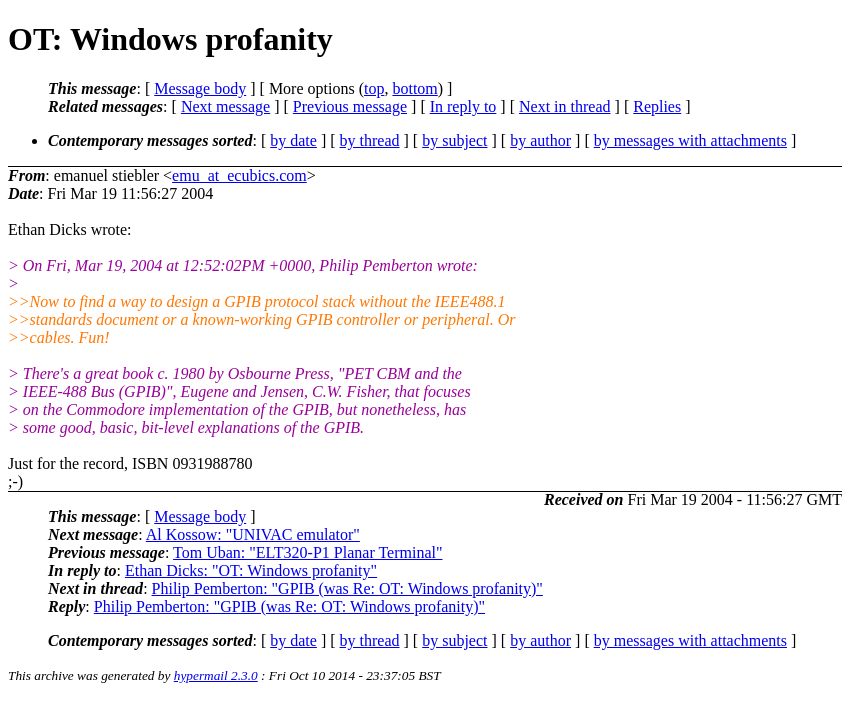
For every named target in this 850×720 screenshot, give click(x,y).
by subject (454, 140)
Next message (225, 106)
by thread (370, 140)
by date (293, 140)
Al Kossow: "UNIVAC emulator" (253, 534)
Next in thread (565, 106)
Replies (657, 106)
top (374, 88)
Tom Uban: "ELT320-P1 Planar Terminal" (307, 552)
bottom (414, 88)
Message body (200, 88)
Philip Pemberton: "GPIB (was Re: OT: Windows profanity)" (347, 588)
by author (540, 140)
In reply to (463, 106)
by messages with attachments (690, 140)
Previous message (350, 106)
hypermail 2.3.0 (216, 675)
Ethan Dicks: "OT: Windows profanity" (251, 570)
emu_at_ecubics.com (239, 175)
